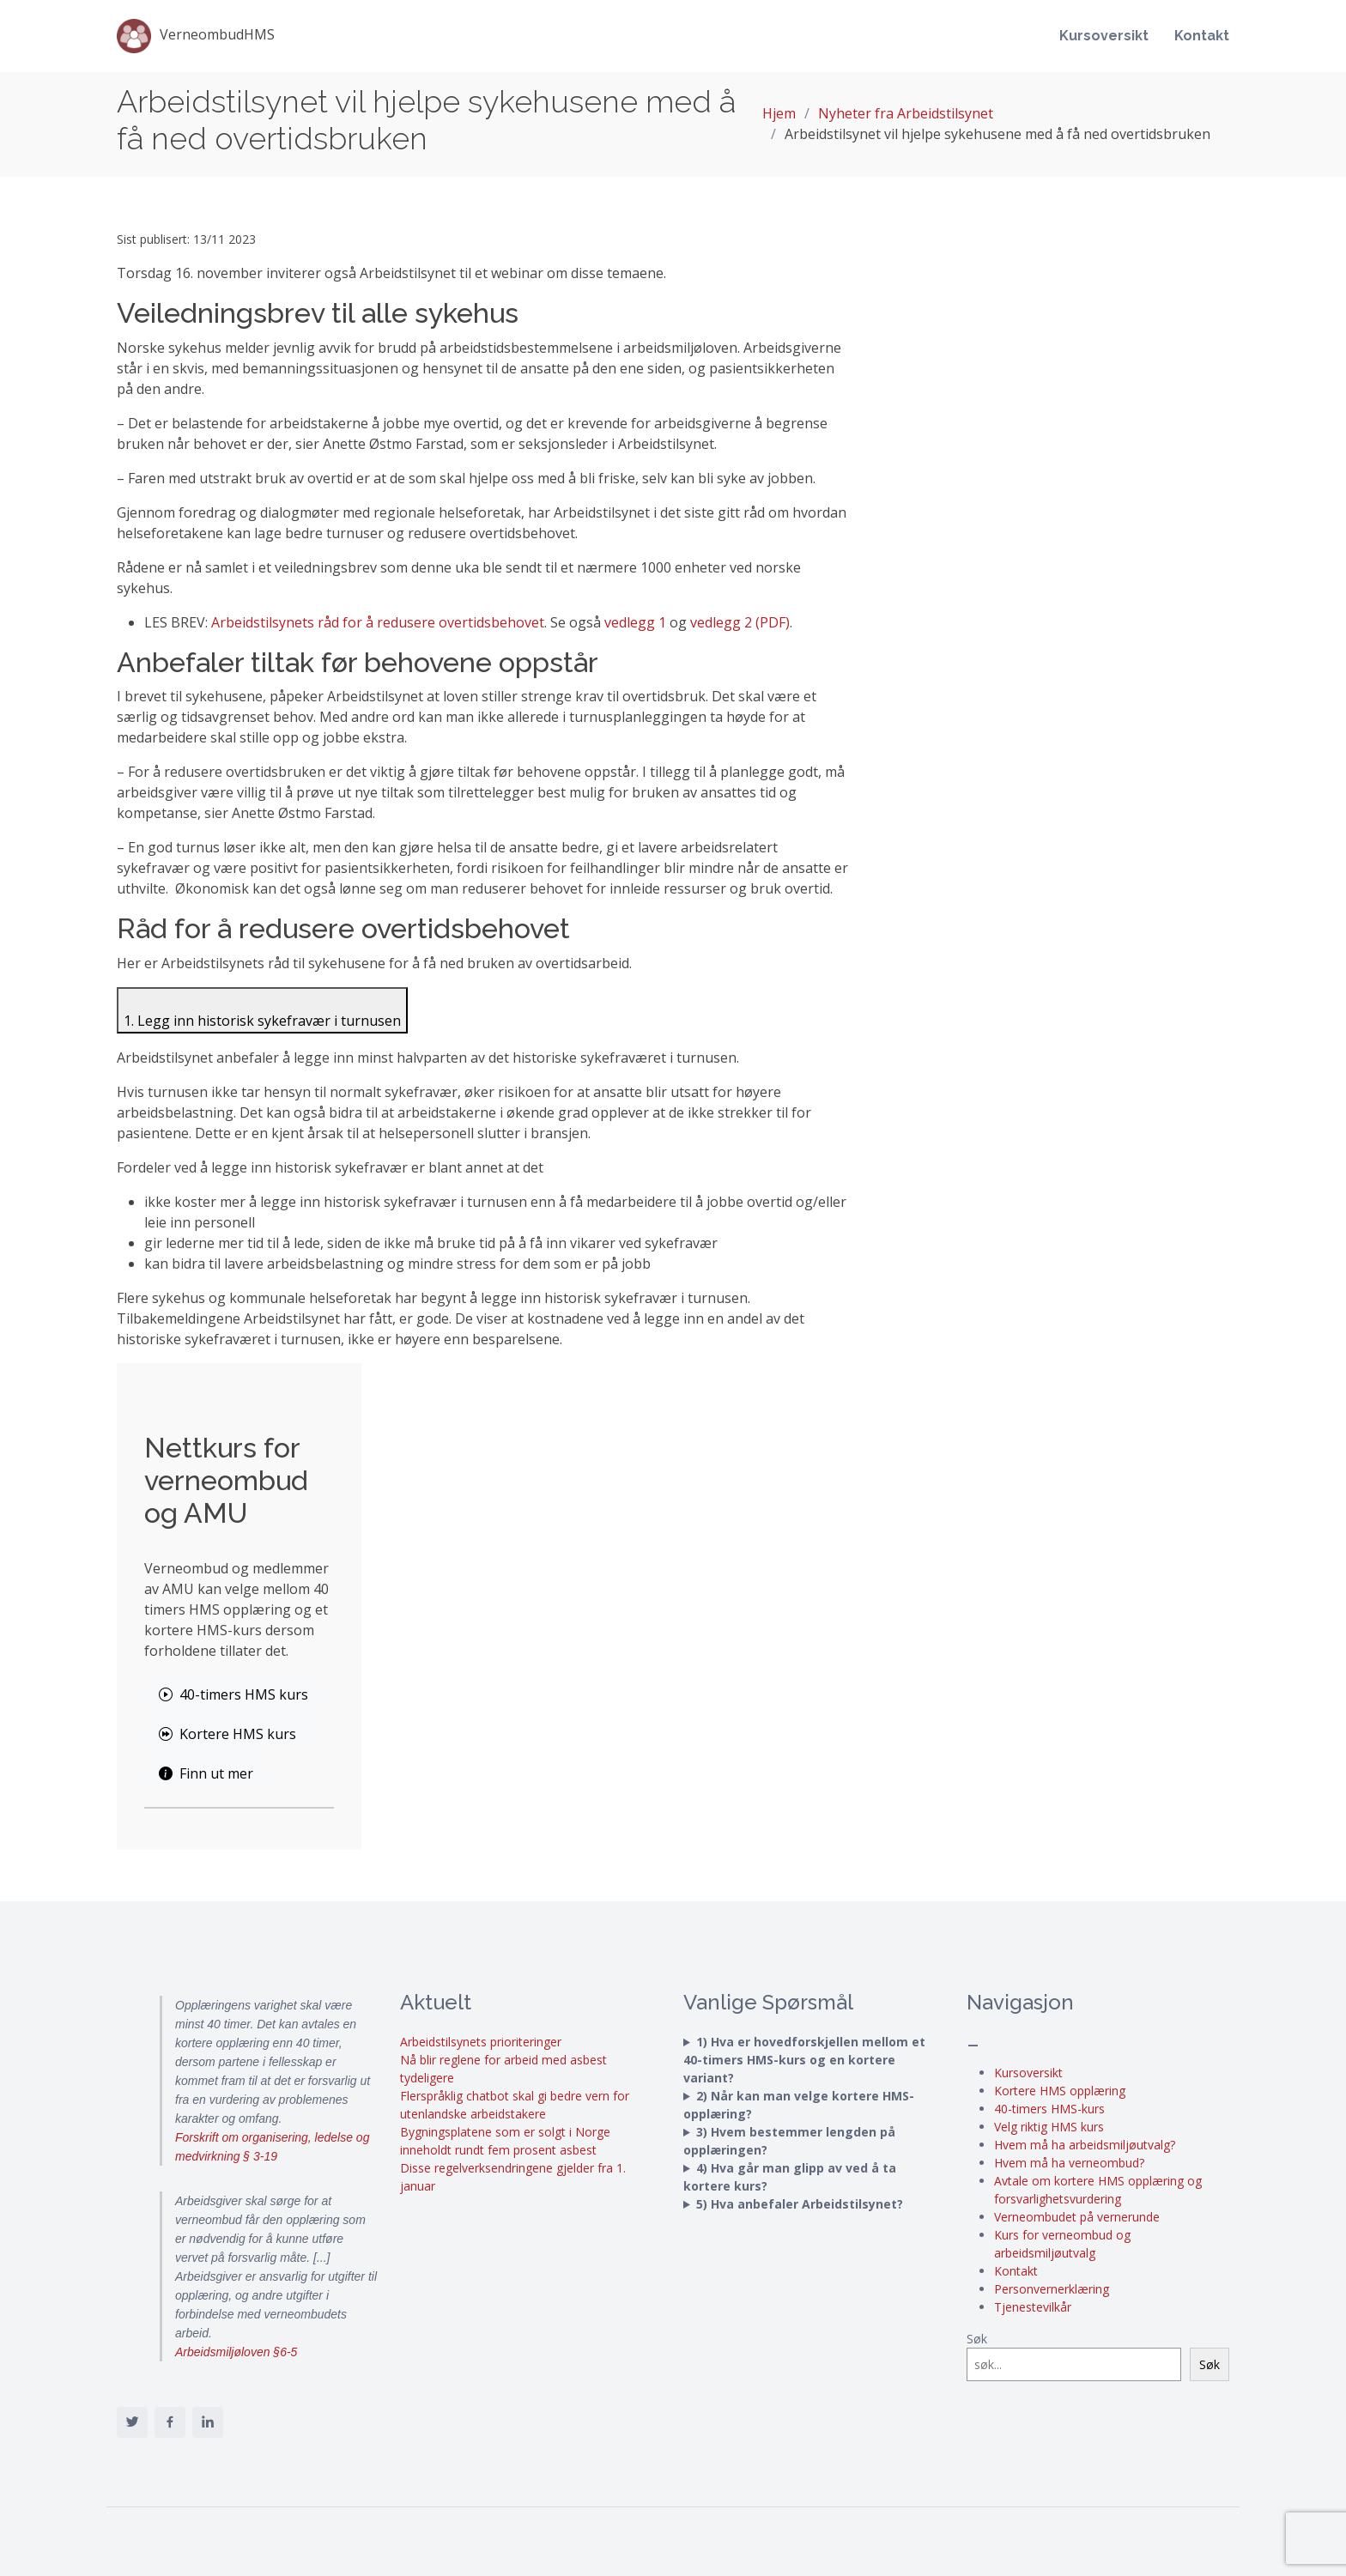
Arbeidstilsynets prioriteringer (480, 2042)
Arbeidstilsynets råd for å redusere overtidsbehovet (377, 622)
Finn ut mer (206, 1773)
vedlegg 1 (635, 622)
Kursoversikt (1104, 35)
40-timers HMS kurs (233, 1694)
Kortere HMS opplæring (1059, 2090)
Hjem (779, 113)
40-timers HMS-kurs (1049, 2108)
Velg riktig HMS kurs (1049, 2126)
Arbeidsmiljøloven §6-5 (236, 2352)
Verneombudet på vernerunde (1077, 2217)
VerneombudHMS (196, 36)
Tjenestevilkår (1032, 2307)
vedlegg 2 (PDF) (740, 622)
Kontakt (1201, 35)
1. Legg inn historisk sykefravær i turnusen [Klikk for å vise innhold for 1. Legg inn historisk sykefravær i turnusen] (262, 1020)
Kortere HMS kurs (227, 1733)
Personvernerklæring (1051, 2289)
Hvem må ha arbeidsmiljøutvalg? (1084, 2145)
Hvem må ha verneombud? (1069, 2163)
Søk (977, 2339)
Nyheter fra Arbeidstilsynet (905, 113)
